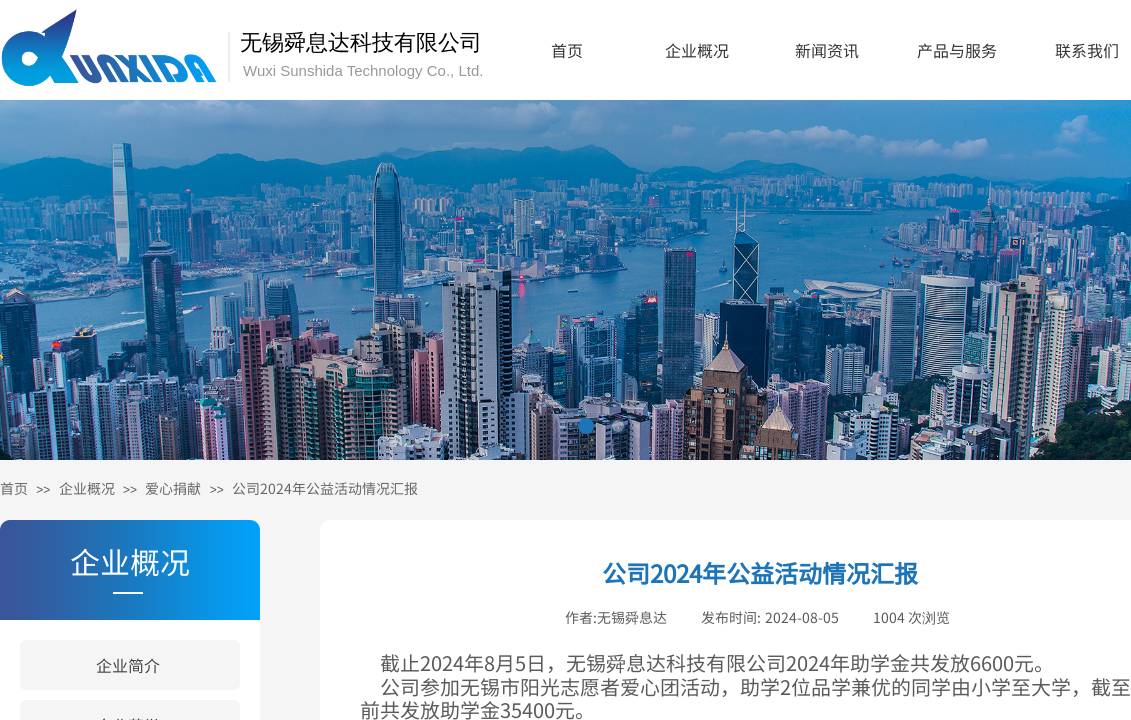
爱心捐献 (173, 488)
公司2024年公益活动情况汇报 (325, 488)
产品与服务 (957, 50)
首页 (567, 50)
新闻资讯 (827, 50)
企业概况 (697, 50)
